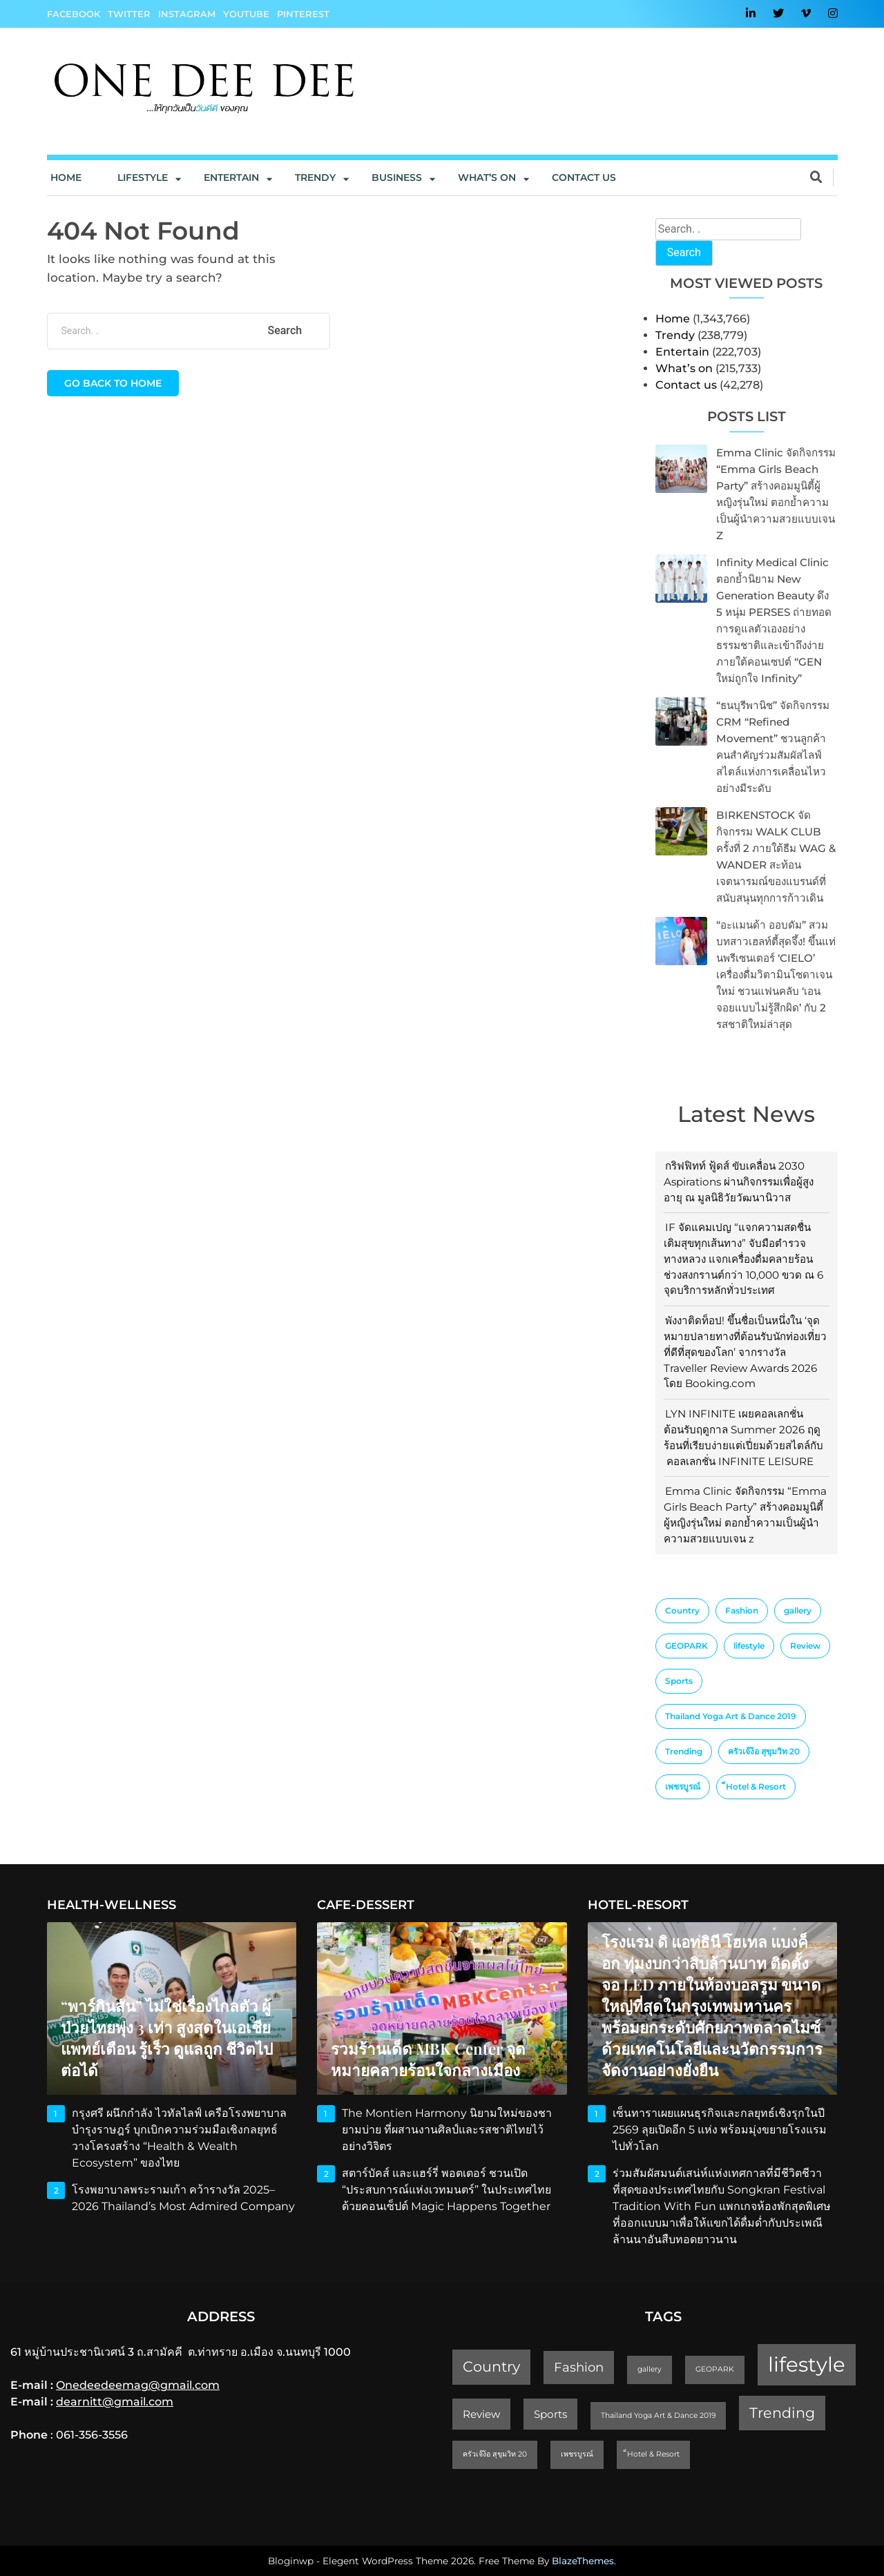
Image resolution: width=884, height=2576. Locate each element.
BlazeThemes (583, 2560)
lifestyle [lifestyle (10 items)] (749, 1645)
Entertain (231, 177)
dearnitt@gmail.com (114, 2401)
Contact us (584, 177)
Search (684, 252)
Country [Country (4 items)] (682, 1610)
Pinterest (303, 13)
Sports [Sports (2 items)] (679, 1681)
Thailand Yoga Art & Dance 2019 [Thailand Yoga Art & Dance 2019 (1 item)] (730, 1716)
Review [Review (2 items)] (805, 1645)
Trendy (315, 177)
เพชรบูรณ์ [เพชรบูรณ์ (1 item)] (682, 1786)
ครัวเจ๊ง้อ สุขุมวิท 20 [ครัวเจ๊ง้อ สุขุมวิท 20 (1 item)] (764, 1751)
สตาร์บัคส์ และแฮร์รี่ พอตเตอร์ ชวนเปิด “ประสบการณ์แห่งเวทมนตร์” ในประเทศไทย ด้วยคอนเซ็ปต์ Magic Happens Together (447, 2190)
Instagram (186, 13)
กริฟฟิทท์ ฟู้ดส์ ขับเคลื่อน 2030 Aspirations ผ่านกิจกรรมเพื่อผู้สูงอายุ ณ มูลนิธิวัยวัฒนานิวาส (739, 1181)
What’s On (487, 177)
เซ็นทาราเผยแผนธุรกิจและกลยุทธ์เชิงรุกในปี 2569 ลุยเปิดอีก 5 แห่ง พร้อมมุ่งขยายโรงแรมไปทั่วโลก (720, 2130)
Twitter (129, 13)
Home (65, 177)
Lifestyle (142, 177)
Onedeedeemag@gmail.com (138, 2385)
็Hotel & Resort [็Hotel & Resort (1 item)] (756, 1786)
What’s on (684, 368)
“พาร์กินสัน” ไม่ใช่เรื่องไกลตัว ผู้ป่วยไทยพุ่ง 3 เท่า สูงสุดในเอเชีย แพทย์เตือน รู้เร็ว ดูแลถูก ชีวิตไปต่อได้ (167, 2037)
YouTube (246, 13)
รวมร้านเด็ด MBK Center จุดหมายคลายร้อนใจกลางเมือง (428, 2059)
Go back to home (113, 383)
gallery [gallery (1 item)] (797, 1610)
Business (397, 177)
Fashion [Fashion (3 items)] (741, 1610)
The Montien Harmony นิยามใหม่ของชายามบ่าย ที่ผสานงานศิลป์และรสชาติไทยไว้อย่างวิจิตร (447, 2130)
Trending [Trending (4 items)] (683, 1751)
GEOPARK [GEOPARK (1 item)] (686, 1645)
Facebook (73, 13)
